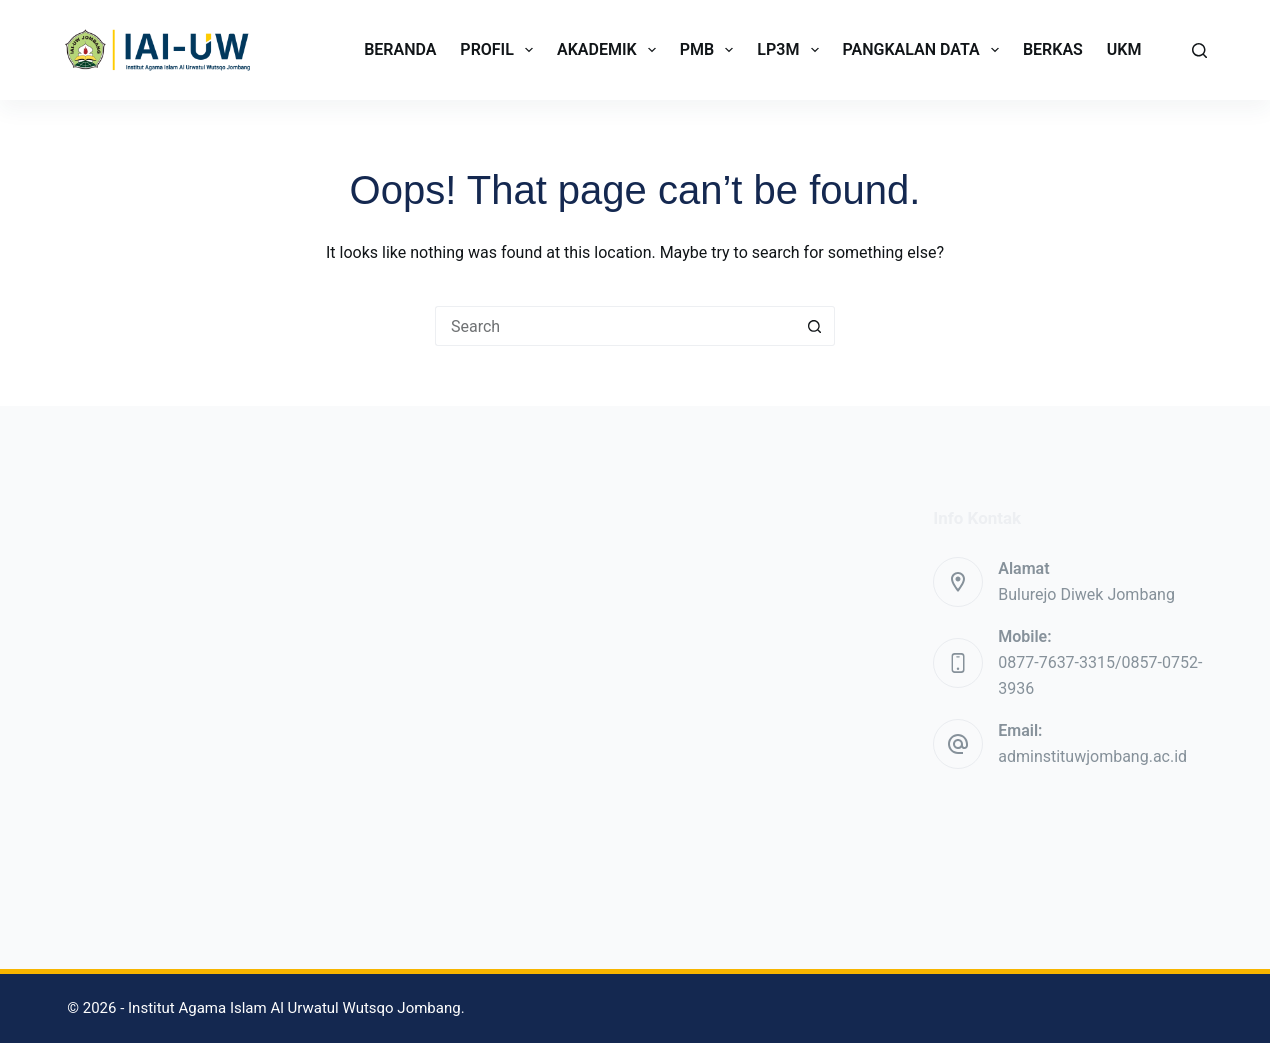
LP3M (791, 50)
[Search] (1199, 50)
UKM (1124, 49)
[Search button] (815, 326)
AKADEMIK (610, 50)
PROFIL (500, 50)
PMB (711, 50)
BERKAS (1053, 49)
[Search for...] (615, 326)
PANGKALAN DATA (925, 50)
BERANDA (400, 49)
